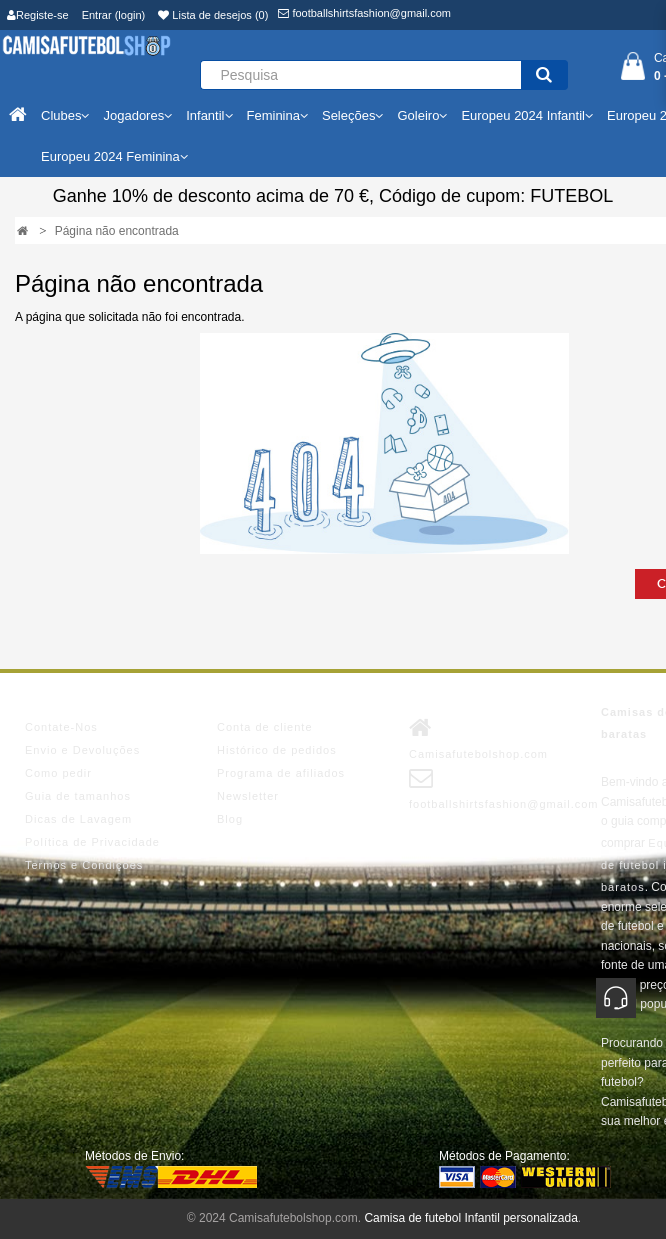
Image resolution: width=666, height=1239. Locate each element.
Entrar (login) (114, 15)
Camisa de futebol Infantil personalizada (470, 1218)
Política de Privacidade (92, 842)
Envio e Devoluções (82, 750)
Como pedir (58, 773)
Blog (230, 819)
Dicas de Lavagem (78, 819)
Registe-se (38, 15)
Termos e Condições (84, 865)
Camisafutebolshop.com (478, 738)
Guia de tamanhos (78, 796)
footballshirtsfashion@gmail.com (364, 13)
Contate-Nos (61, 727)
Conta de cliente (265, 727)
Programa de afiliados (281, 773)
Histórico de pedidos (277, 750)
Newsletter (248, 796)
